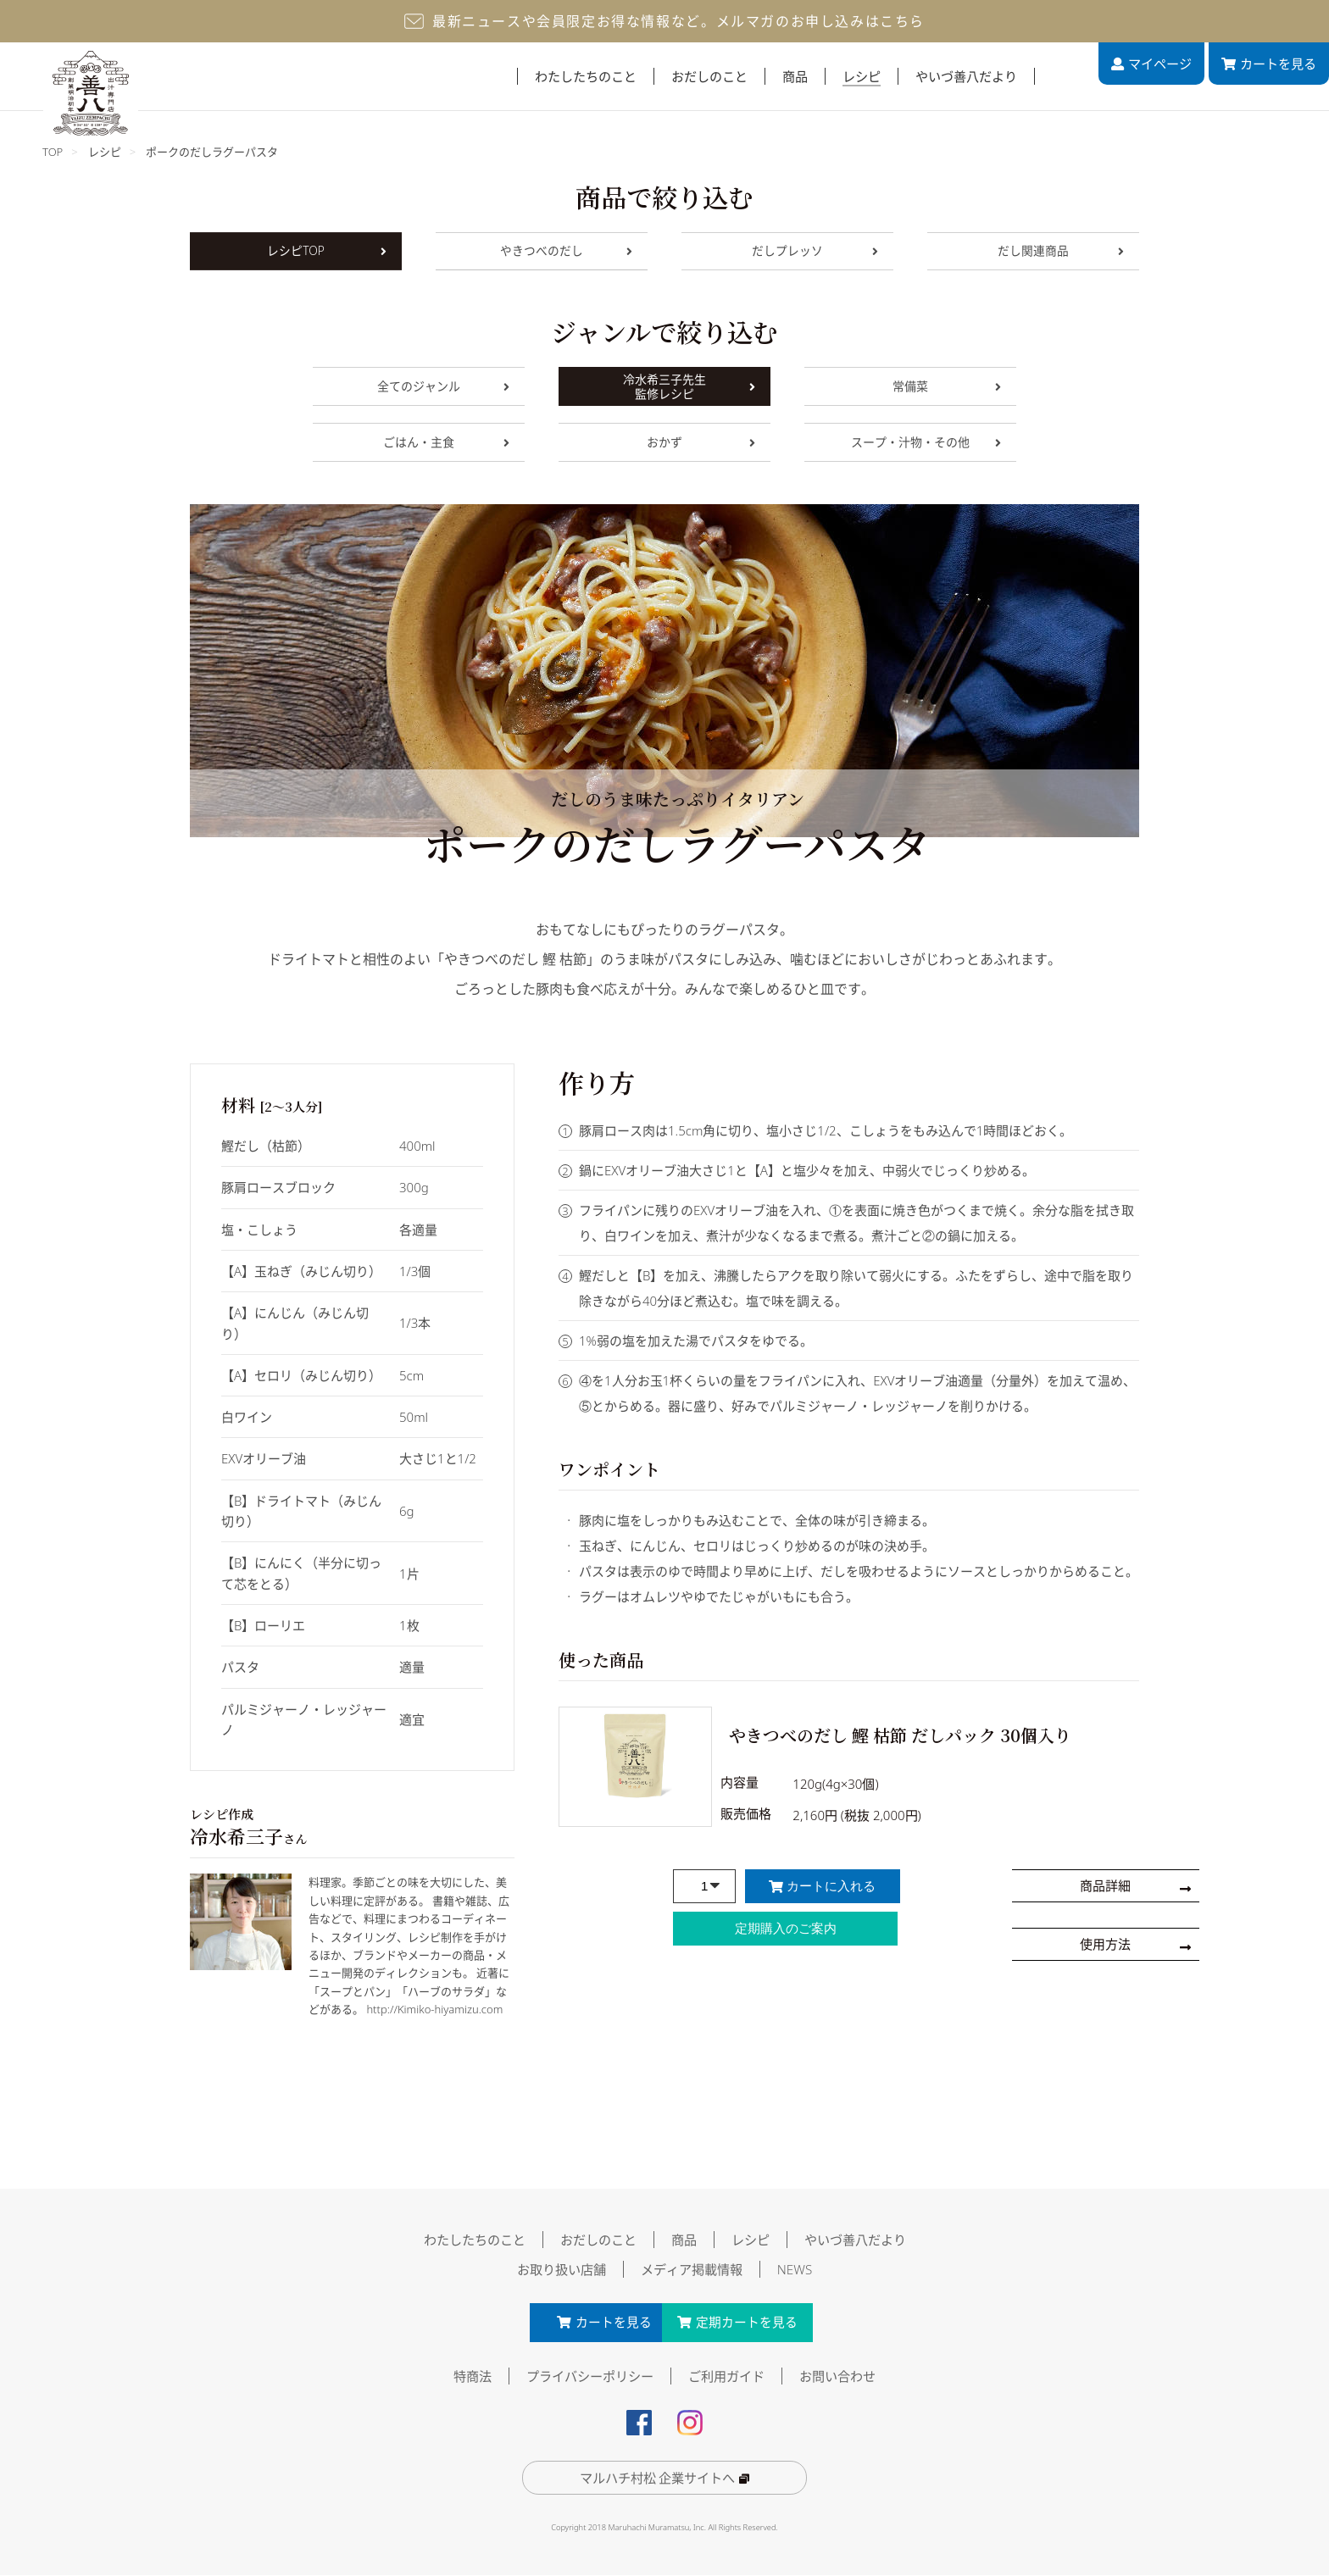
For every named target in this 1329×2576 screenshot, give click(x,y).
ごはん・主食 (446, 442)
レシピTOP (326, 251)
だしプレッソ (815, 251)
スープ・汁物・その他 (926, 442)
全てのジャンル (443, 386)
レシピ (104, 151)
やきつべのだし (566, 251)
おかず (701, 442)
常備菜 (946, 386)
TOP (52, 151)
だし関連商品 (1061, 251)
